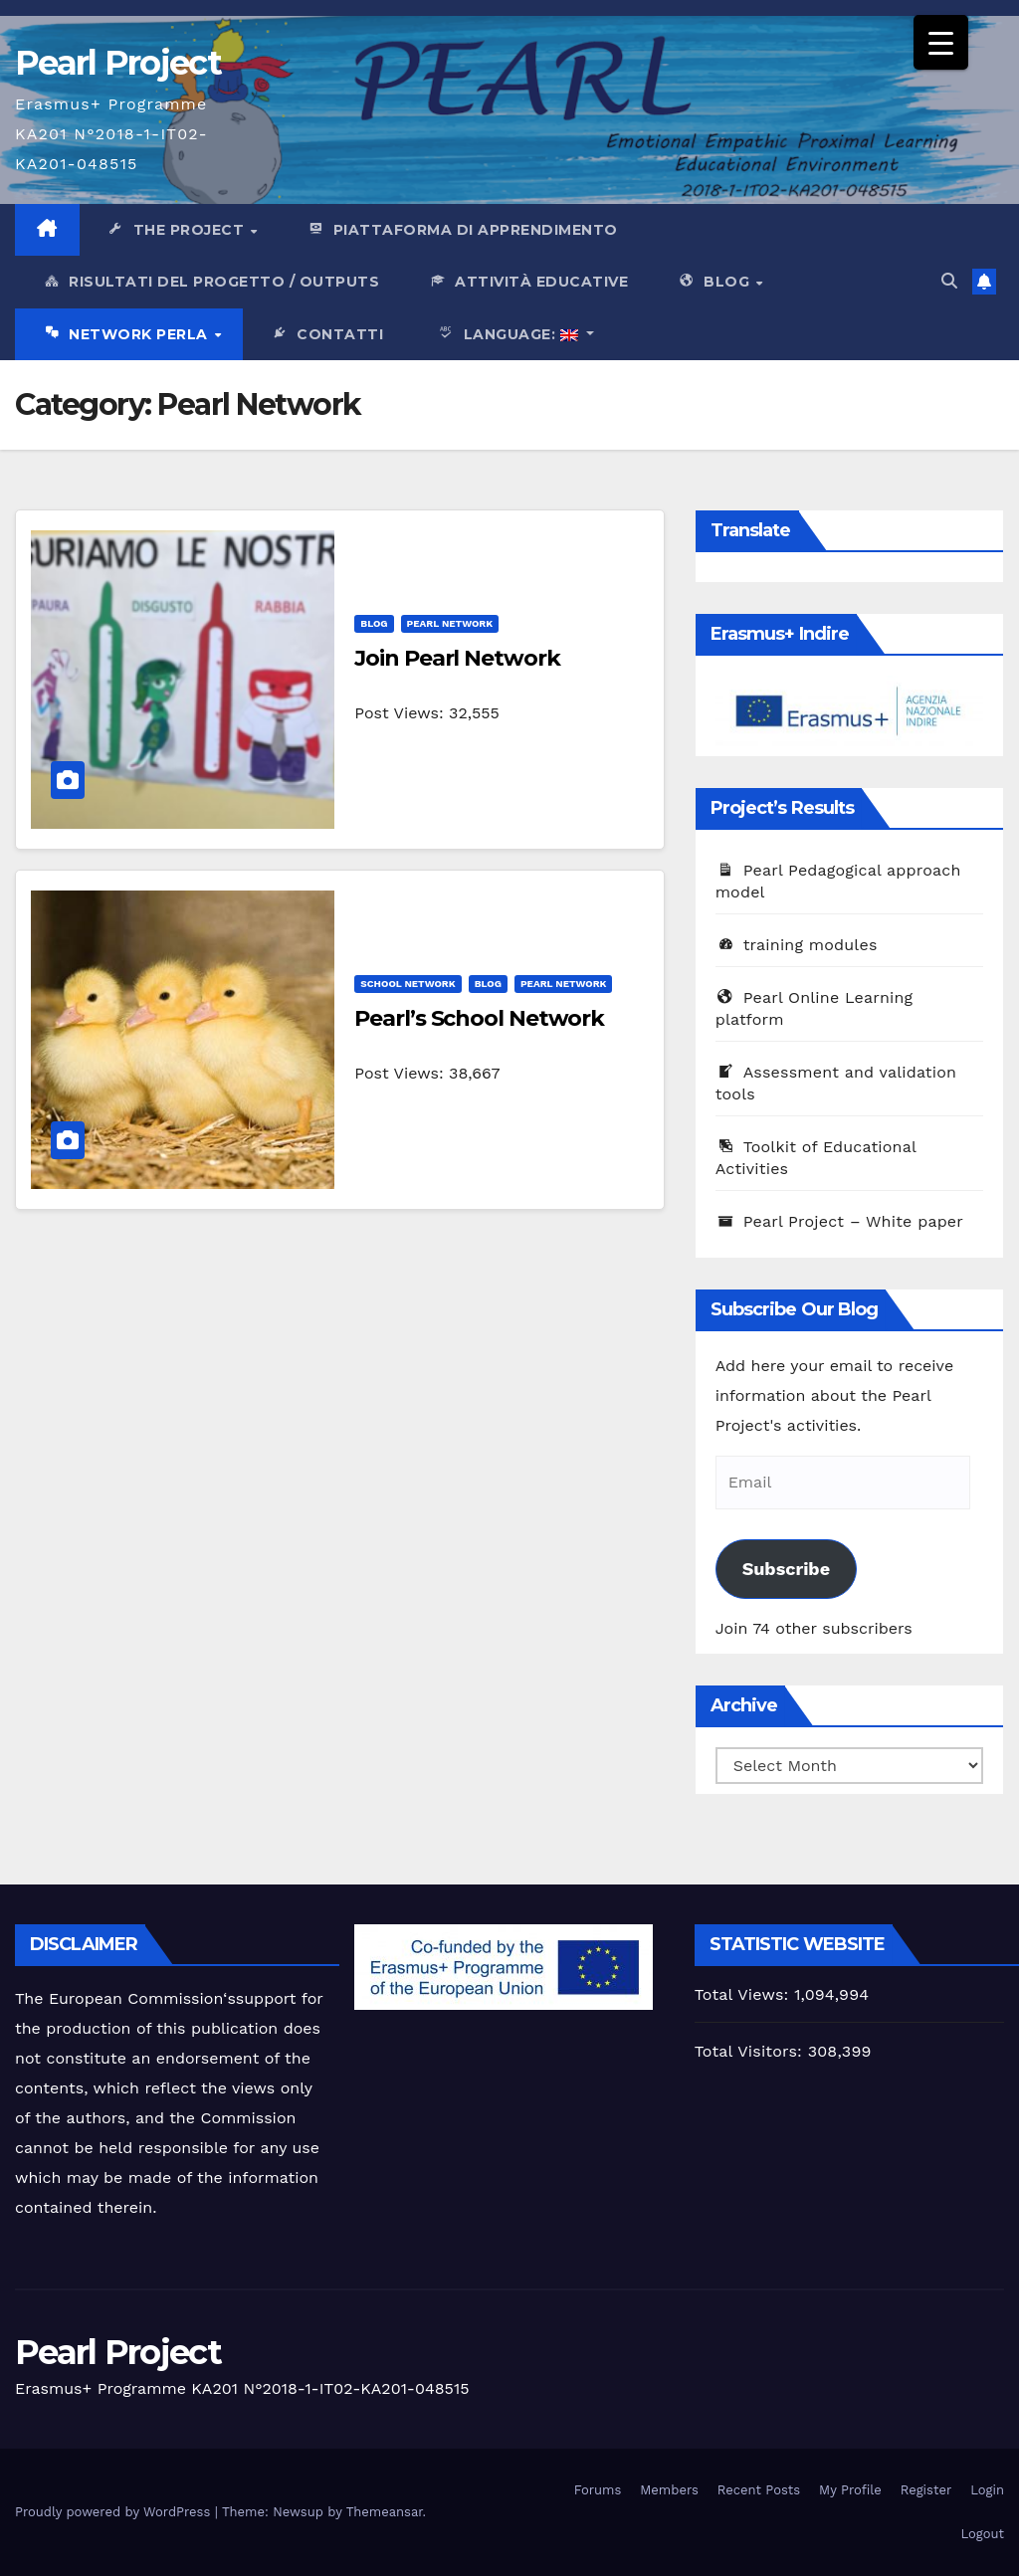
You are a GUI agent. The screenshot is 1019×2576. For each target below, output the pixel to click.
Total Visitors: (751, 2051)
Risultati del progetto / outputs (210, 283)
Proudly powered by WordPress (115, 2511)
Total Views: (744, 1994)
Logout (982, 2533)
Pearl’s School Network (479, 1018)
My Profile (850, 2489)
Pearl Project (118, 63)
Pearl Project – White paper (839, 1221)
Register (926, 2489)
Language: (504, 335)
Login (987, 2489)
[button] (949, 281)
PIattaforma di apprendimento (462, 231)
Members (669, 2489)
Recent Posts (758, 2489)
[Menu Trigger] (941, 42)
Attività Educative (528, 283)
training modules (796, 944)
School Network (407, 983)
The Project (177, 231)
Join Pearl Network (456, 658)
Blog (715, 283)
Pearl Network (450, 623)
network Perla (127, 335)
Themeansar (384, 2511)
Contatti (326, 335)
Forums (598, 2489)
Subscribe (786, 1568)
